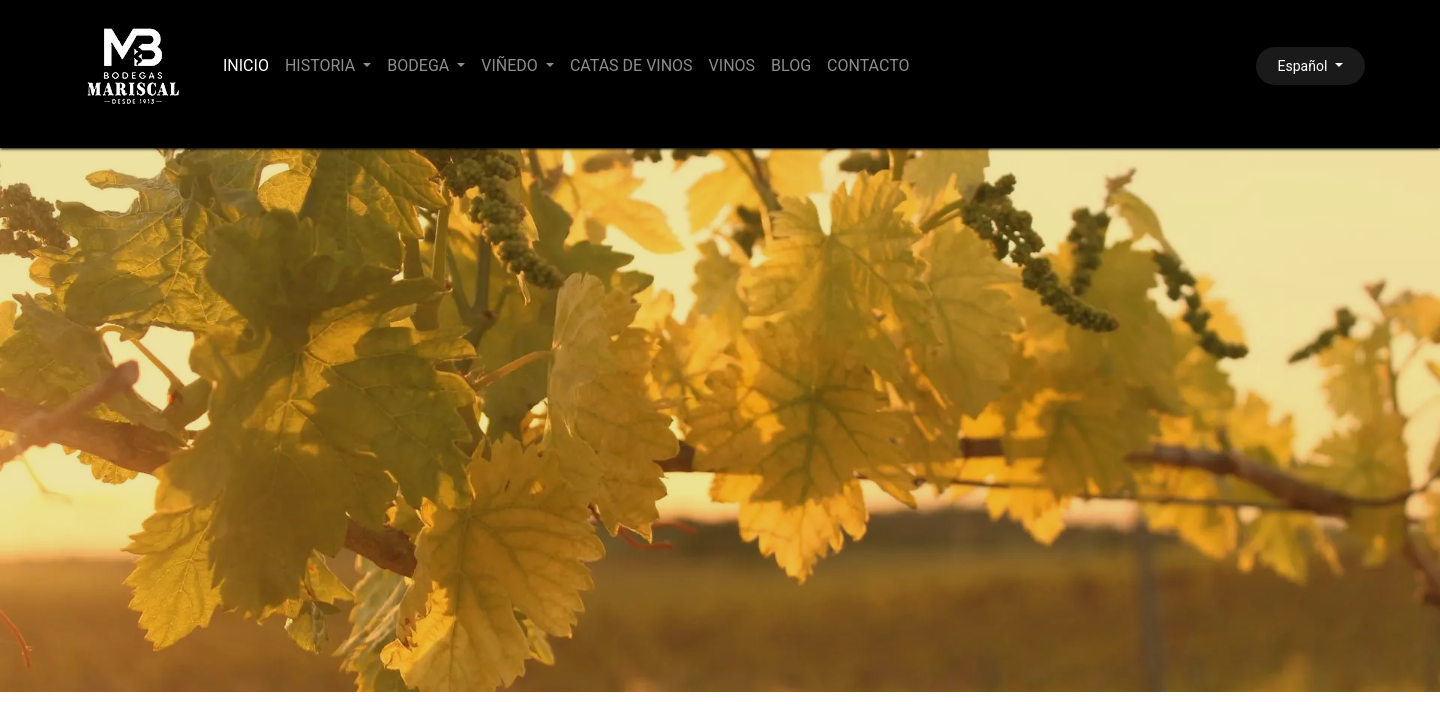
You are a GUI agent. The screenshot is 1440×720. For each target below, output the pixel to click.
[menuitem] (246, 66)
